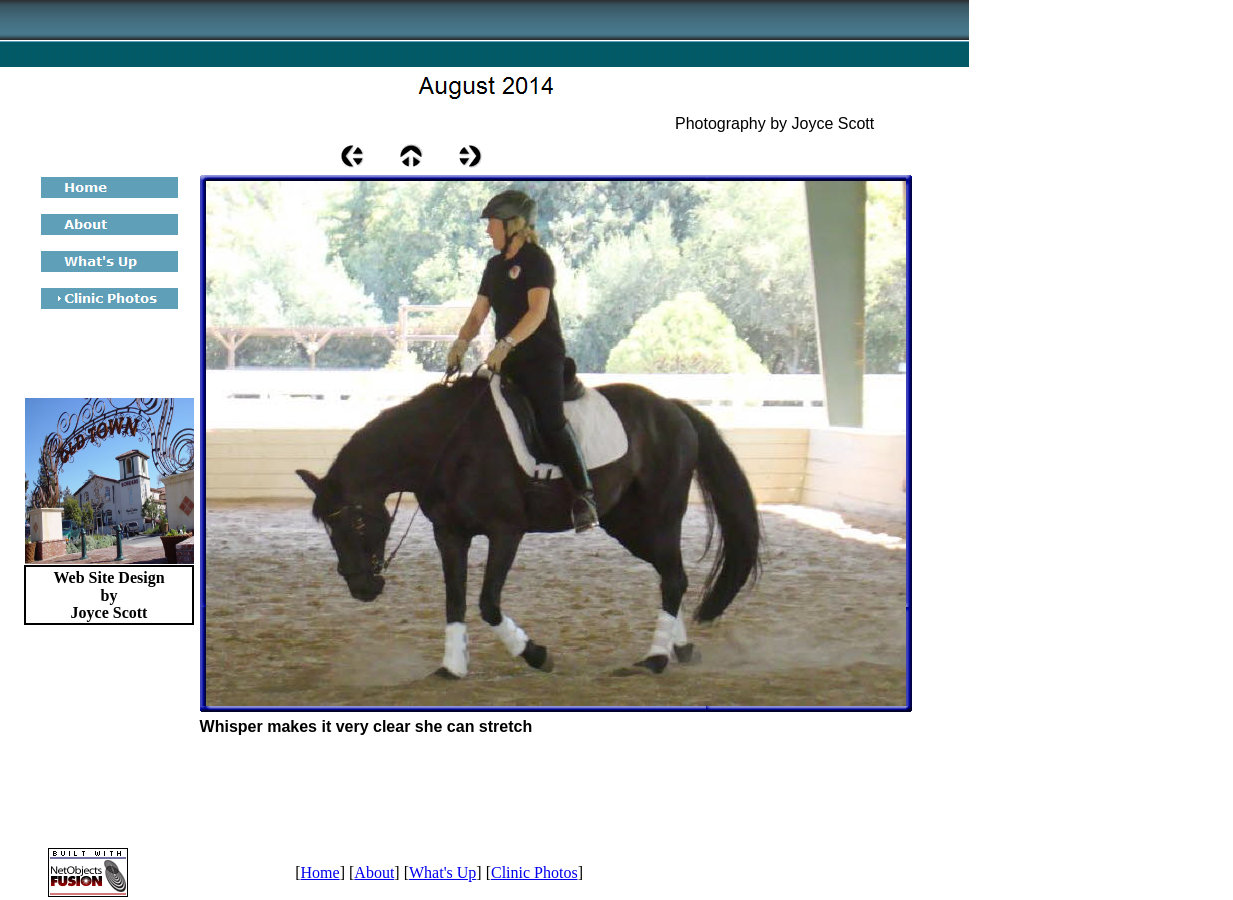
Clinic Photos (534, 872)
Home (320, 872)
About (374, 872)
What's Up (442, 872)
